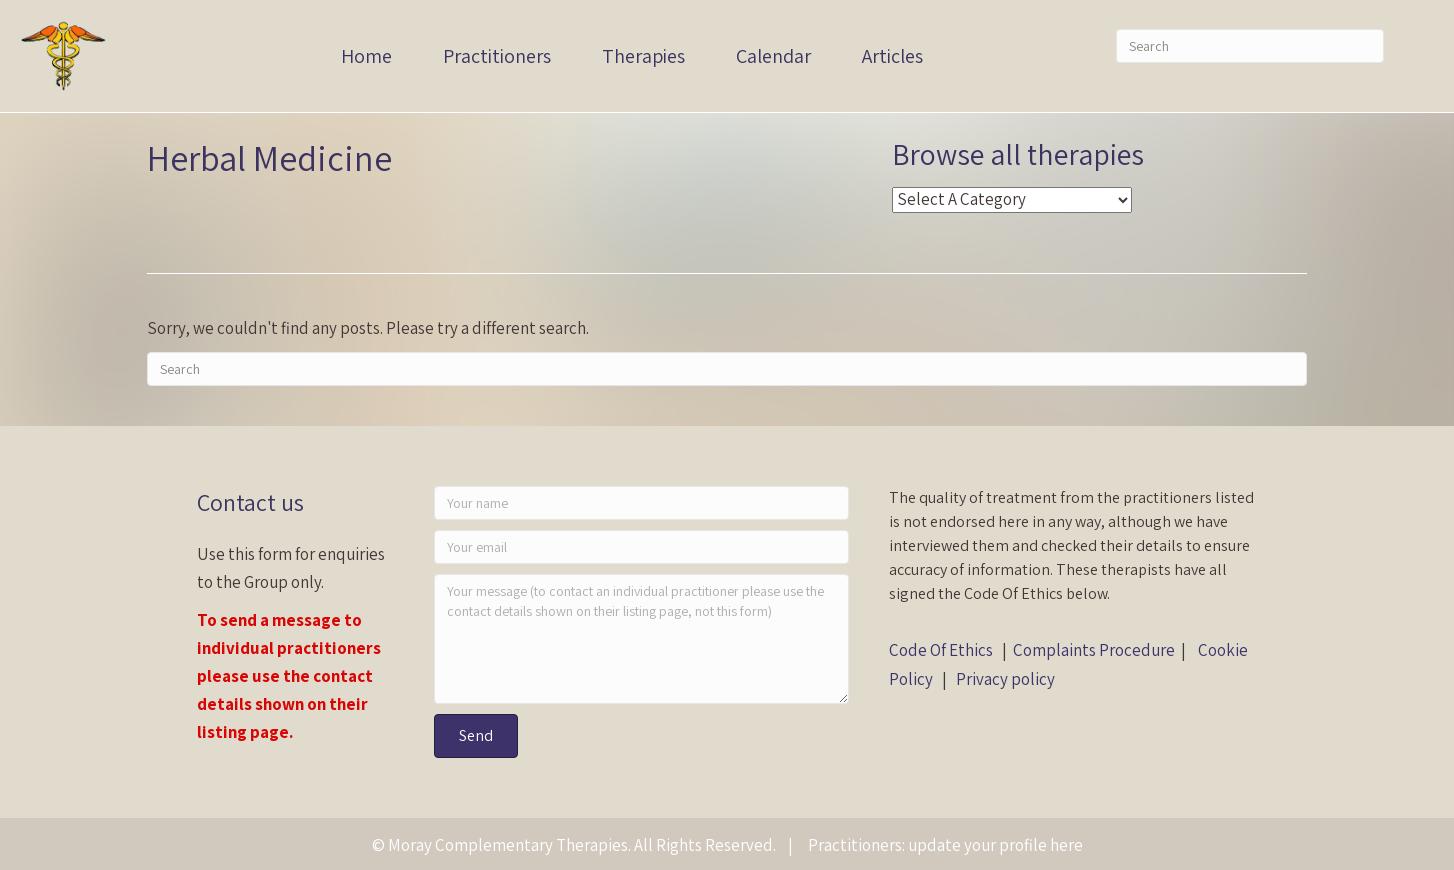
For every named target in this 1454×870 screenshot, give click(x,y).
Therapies (643, 56)
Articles (892, 56)
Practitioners (497, 56)
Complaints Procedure (1094, 650)
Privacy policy (1005, 679)
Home (366, 56)
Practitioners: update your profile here (945, 845)
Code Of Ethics (941, 650)
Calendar (773, 56)
